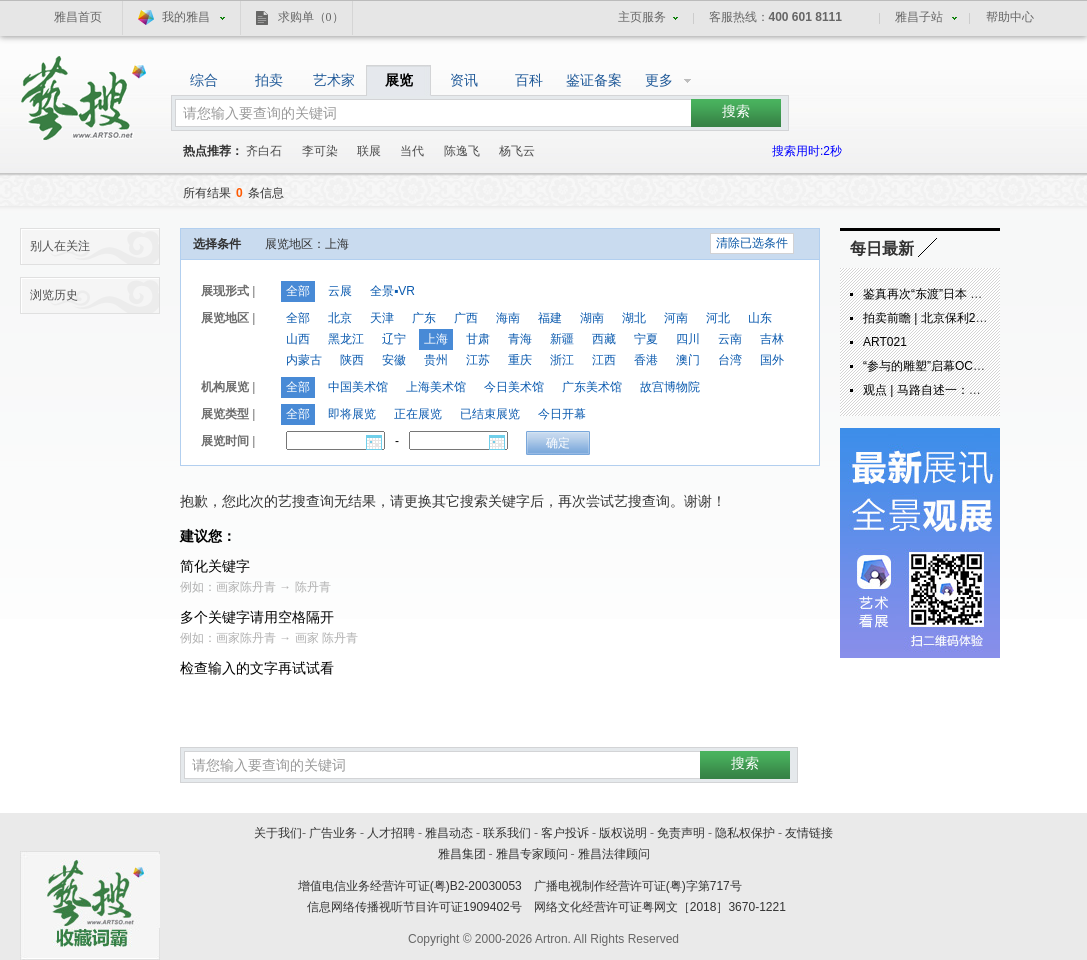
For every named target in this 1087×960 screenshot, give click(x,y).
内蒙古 (304, 360)
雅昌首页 (78, 17)
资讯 (464, 80)
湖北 (634, 318)
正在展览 (418, 414)
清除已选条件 (752, 243)
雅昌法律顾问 (614, 854)
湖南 (592, 318)
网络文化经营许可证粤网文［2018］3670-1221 (660, 907)
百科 (529, 80)
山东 (760, 318)
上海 (436, 339)
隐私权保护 (745, 833)
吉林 (772, 339)
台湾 (730, 360)
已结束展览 (490, 414)
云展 (340, 291)
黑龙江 (346, 339)
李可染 (320, 151)
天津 (382, 318)
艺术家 (334, 80)
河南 (676, 318)
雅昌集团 (462, 854)
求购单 (311, 17)
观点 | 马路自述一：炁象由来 (940, 390)
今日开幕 (562, 414)
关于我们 (278, 833)
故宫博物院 (670, 387)
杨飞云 (517, 151)
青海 (520, 339)
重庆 (520, 360)
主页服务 (642, 17)
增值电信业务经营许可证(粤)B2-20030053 (410, 886)
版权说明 (623, 833)
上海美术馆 (436, 387)
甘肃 (478, 339)
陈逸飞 (462, 151)
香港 (646, 360)
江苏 (478, 360)
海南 (508, 318)
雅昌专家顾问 (532, 854)
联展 (369, 151)
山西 (298, 339)
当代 (412, 151)
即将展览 (352, 414)
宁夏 (646, 339)
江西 (604, 360)
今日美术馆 (514, 387)
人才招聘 (391, 833)
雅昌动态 (449, 833)
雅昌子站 (919, 17)
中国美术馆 (358, 387)
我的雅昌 (186, 17)
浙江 (562, 360)
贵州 (436, 360)
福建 (550, 318)
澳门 (688, 360)
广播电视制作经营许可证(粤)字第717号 (638, 886)
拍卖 (269, 80)
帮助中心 (1010, 17)
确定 (558, 443)
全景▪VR (392, 291)
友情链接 (809, 833)
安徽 (394, 360)
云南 (730, 339)
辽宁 (394, 339)
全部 (298, 291)
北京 (340, 318)
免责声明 (681, 833)
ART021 (885, 342)
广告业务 (333, 833)
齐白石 (264, 151)
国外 (772, 360)
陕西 (352, 360)
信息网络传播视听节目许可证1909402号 (414, 907)
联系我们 (507, 833)
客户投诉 (565, 833)
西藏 (604, 339)
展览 (399, 80)
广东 (424, 318)
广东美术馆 (592, 387)
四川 (688, 339)
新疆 (562, 339)
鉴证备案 (594, 80)
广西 (466, 318)
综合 (204, 80)
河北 (718, 318)
